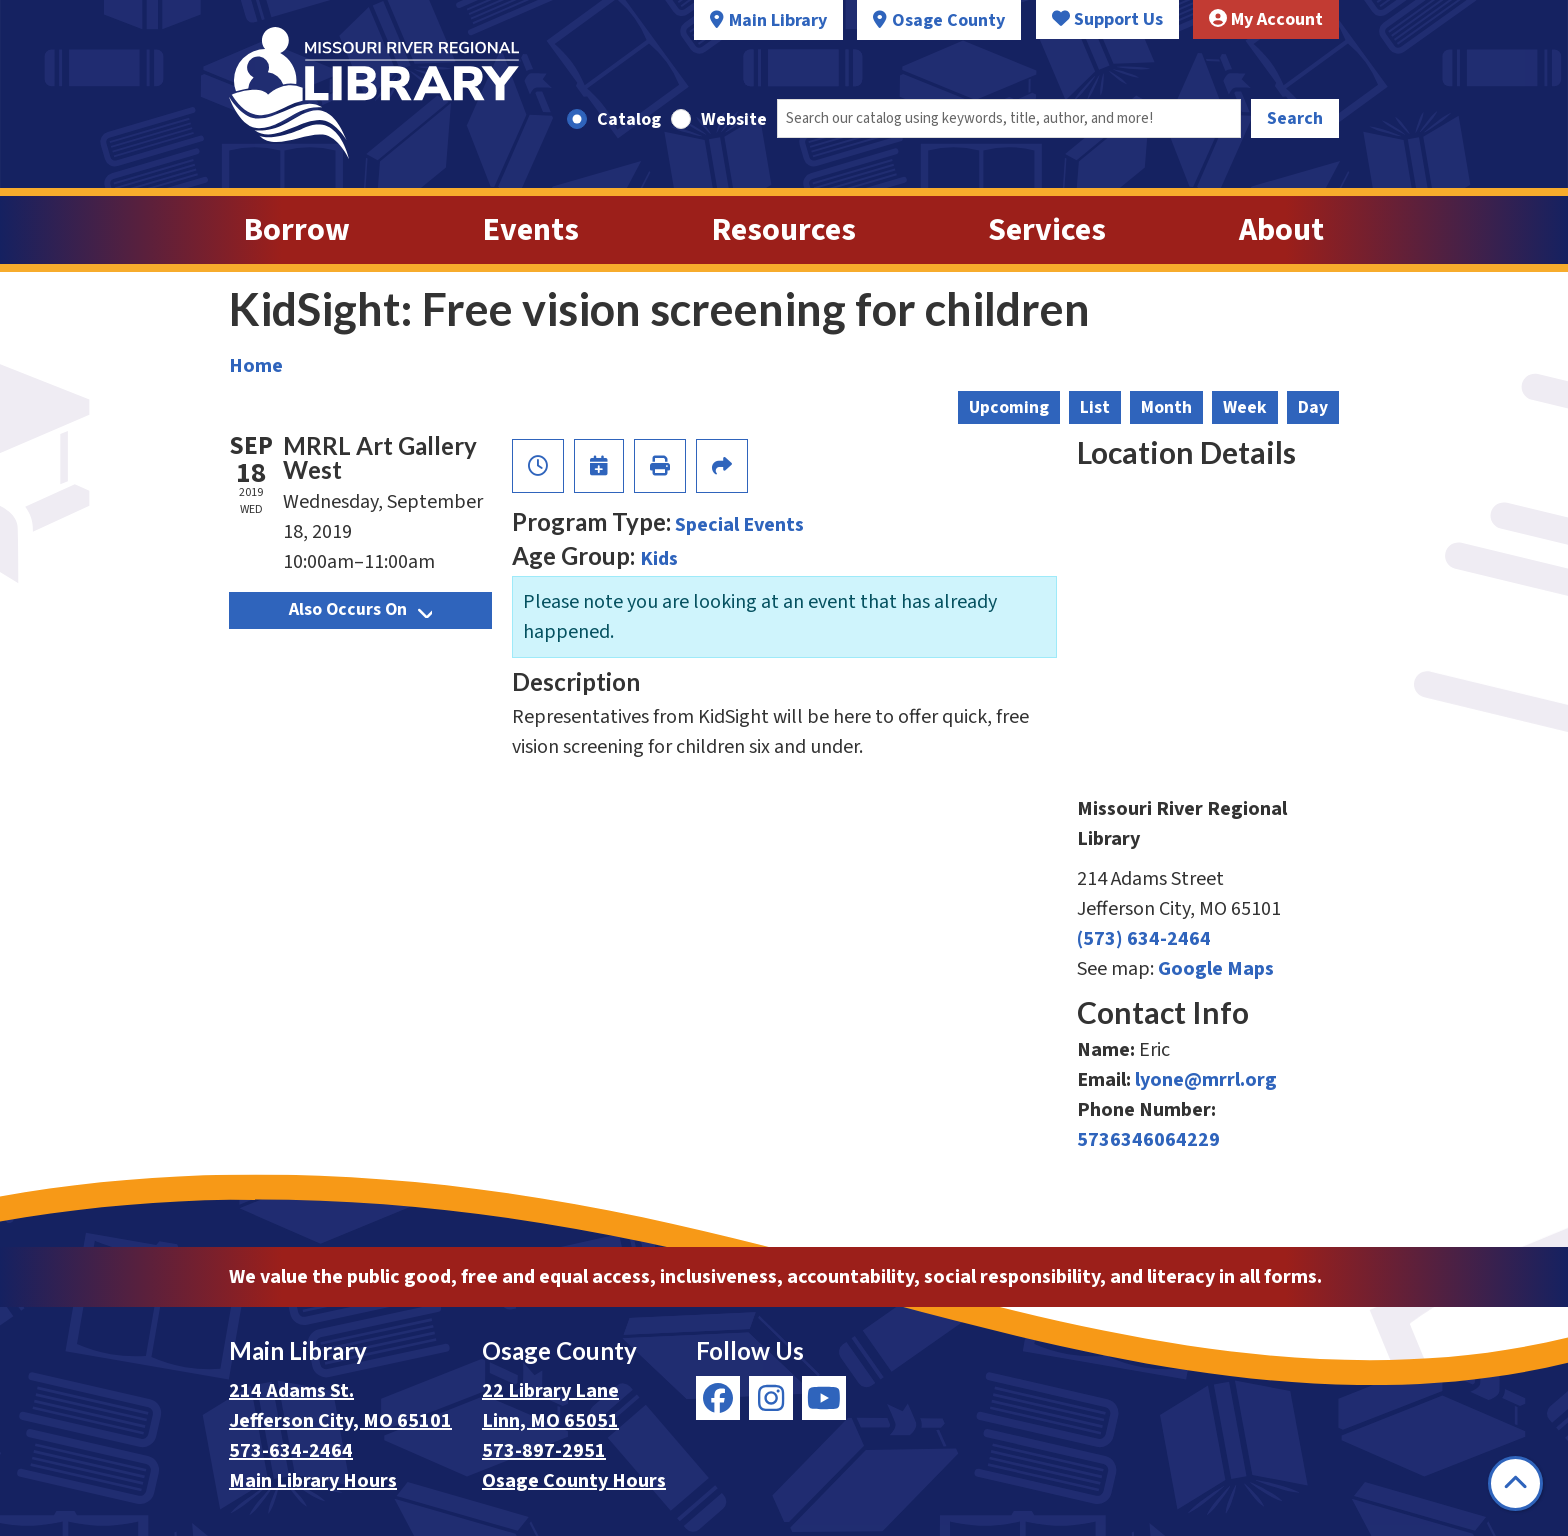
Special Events (739, 525)
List (1095, 407)
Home (256, 366)
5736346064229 (1148, 1140)
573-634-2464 (291, 1451)
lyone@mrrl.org (1206, 1080)
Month (1166, 407)
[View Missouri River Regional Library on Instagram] (771, 1398)
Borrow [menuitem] (297, 230)
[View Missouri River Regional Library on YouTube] (824, 1398)
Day (1313, 407)
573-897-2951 (544, 1451)
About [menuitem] (1281, 230)
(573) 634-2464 (1144, 939)
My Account (1266, 19)
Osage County (948, 20)
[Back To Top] (1515, 1483)
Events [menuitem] (531, 230)
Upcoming (1009, 407)
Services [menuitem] (1047, 230)
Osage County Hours (574, 1481)
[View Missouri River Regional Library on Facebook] (718, 1398)
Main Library (778, 20)
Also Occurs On (360, 609)
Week (1245, 407)
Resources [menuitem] (784, 230)
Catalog (629, 119)
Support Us (1107, 19)
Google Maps (1216, 969)
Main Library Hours (313, 1481)
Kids (659, 559)
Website (734, 119)
